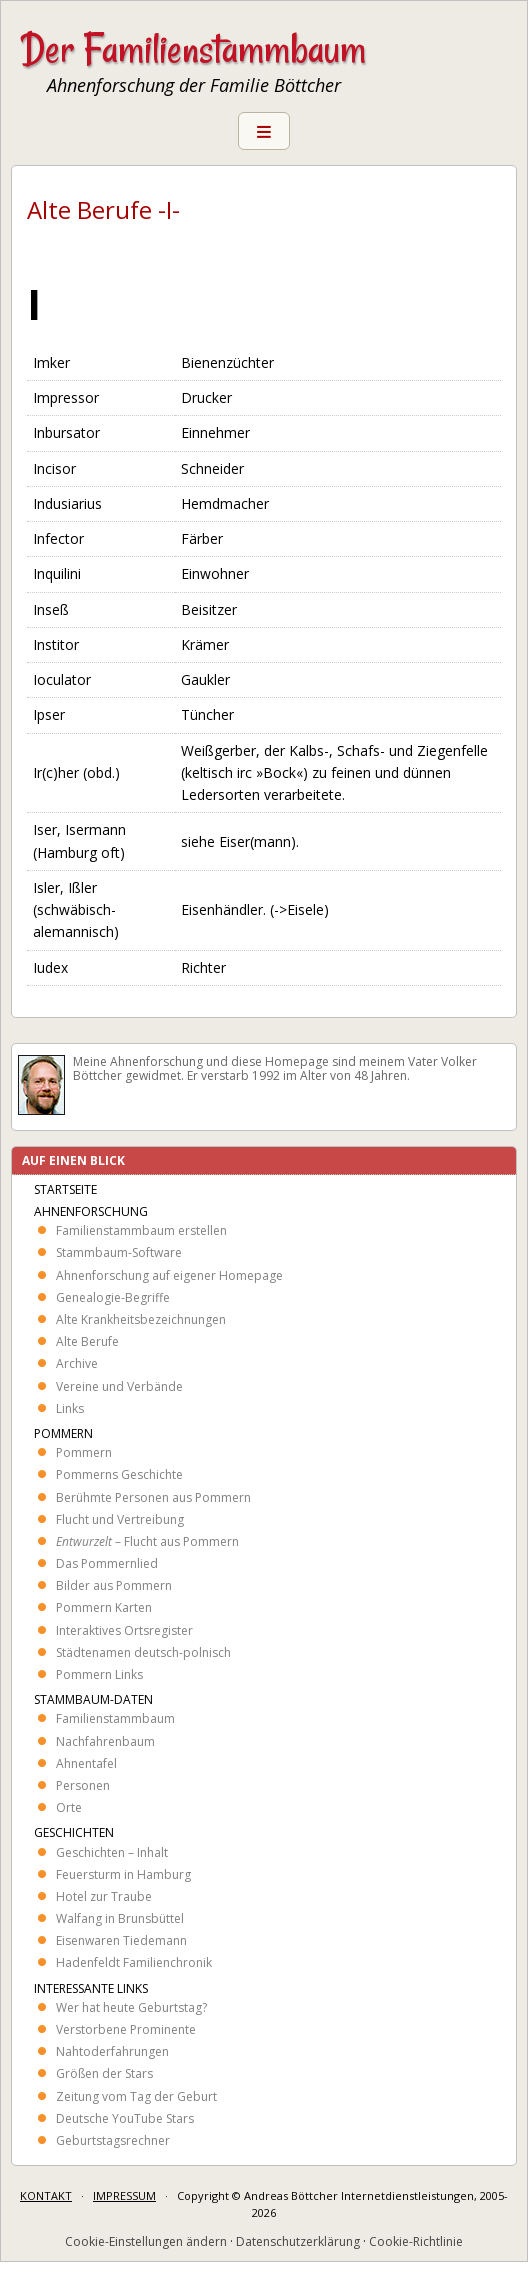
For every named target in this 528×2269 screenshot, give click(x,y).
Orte (69, 1807)
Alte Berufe (87, 1341)
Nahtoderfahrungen (112, 2051)
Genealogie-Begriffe (113, 1297)
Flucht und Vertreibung (120, 1519)
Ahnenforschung (91, 1211)
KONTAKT (46, 2195)
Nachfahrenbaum (105, 1741)
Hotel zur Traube (104, 1896)
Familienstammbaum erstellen (141, 1230)
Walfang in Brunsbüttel (120, 1918)
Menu (264, 131)
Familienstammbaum (115, 1718)
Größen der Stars (104, 2073)
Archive (77, 1363)
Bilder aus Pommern (114, 1585)
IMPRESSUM (124, 2195)
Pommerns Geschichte (119, 1474)
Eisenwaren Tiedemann (121, 1940)
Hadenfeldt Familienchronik (134, 1962)
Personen (83, 1785)
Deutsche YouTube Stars (125, 2118)
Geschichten (74, 1832)
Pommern (63, 1433)
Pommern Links (99, 1674)
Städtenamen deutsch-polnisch (143, 1652)
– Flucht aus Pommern (147, 1541)
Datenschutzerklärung (298, 2241)
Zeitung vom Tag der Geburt (136, 2096)
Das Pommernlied (107, 1563)
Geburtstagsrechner (113, 2140)
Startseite (65, 1189)
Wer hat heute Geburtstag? (131, 2007)
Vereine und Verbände (119, 1386)
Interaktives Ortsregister (124, 1630)
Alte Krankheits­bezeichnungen (141, 1319)
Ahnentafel (86, 1763)
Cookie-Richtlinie (416, 2241)
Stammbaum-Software (119, 1252)
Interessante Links (91, 1988)
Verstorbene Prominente (126, 2029)
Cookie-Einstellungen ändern (146, 2241)
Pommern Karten (104, 1607)
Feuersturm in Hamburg (123, 1874)
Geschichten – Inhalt (112, 1852)
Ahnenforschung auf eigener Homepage (169, 1275)
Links (70, 1408)
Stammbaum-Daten (93, 1699)
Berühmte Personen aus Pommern (153, 1497)
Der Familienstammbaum (193, 49)
